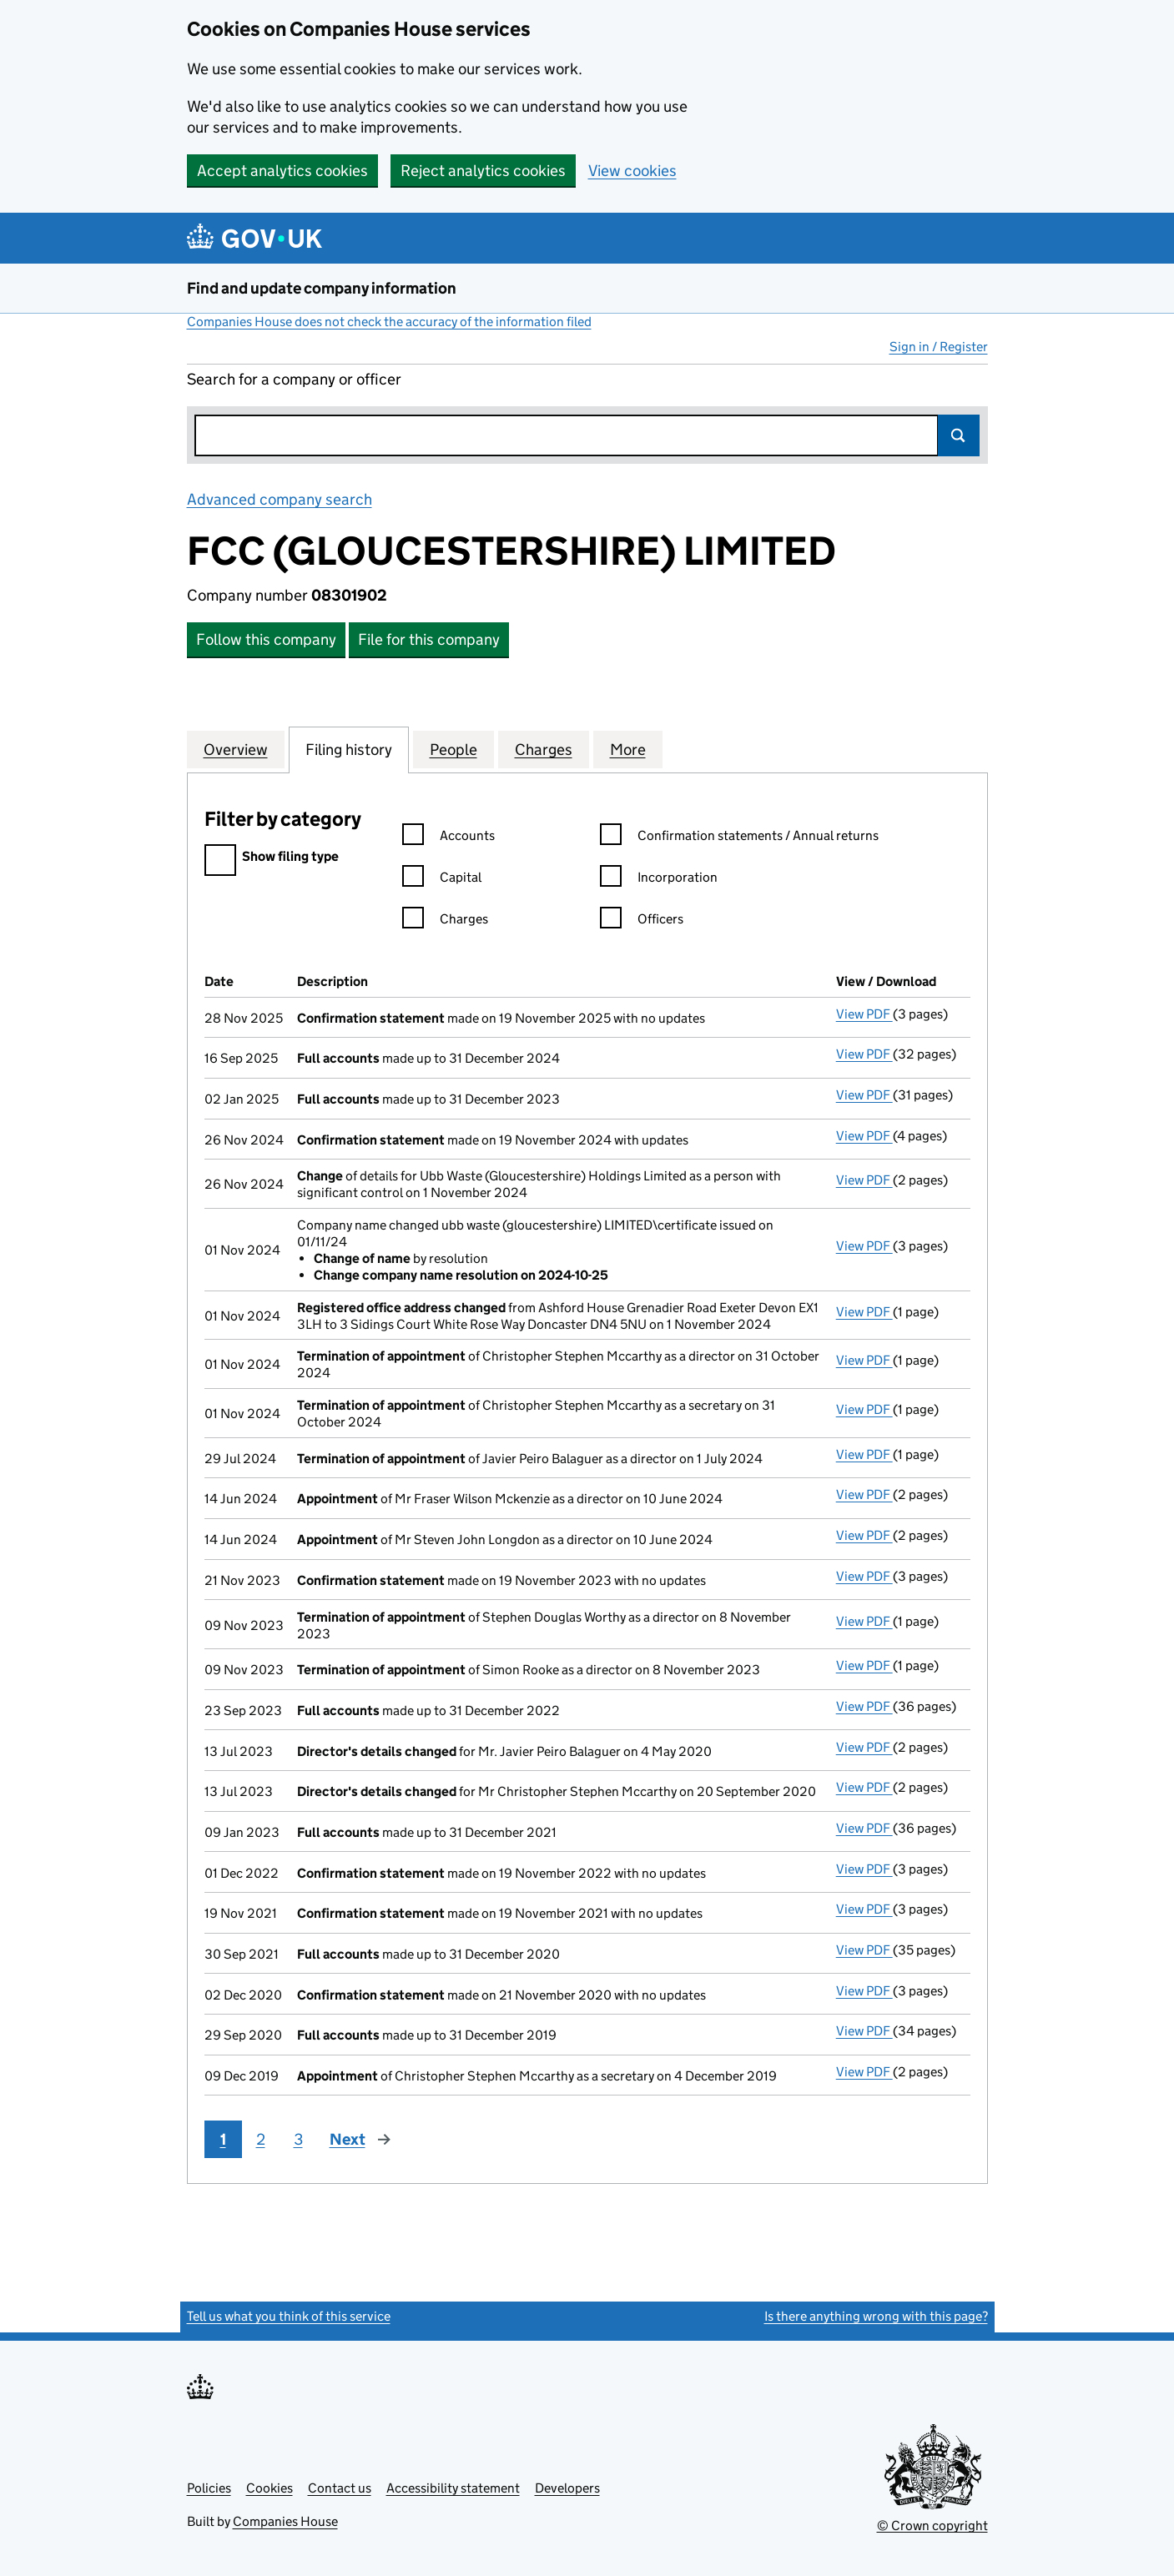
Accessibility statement (453, 2488)
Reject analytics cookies (483, 170)
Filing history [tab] (348, 749)
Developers (567, 2488)
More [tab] (628, 749)
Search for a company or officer (294, 379)
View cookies (632, 171)
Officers (641, 921)
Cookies (269, 2488)
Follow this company (266, 639)
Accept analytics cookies (282, 170)
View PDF (864, 1014)
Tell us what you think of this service (288, 2316)
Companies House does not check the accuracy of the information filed (389, 322)
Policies (209, 2488)
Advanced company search (279, 499)
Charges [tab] (543, 749)
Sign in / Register (938, 347)
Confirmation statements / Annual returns (739, 838)
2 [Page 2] (260, 2139)
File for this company (429, 639)
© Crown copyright (932, 2525)
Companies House (285, 2521)
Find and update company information (321, 288)
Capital (441, 879)
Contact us (339, 2488)
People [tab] (453, 749)
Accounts (448, 838)
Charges (445, 921)
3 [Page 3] (298, 2139)
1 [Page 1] (223, 2139)
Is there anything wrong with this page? (876, 2316)
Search (959, 435)
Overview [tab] (236, 749)
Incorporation (659, 879)
